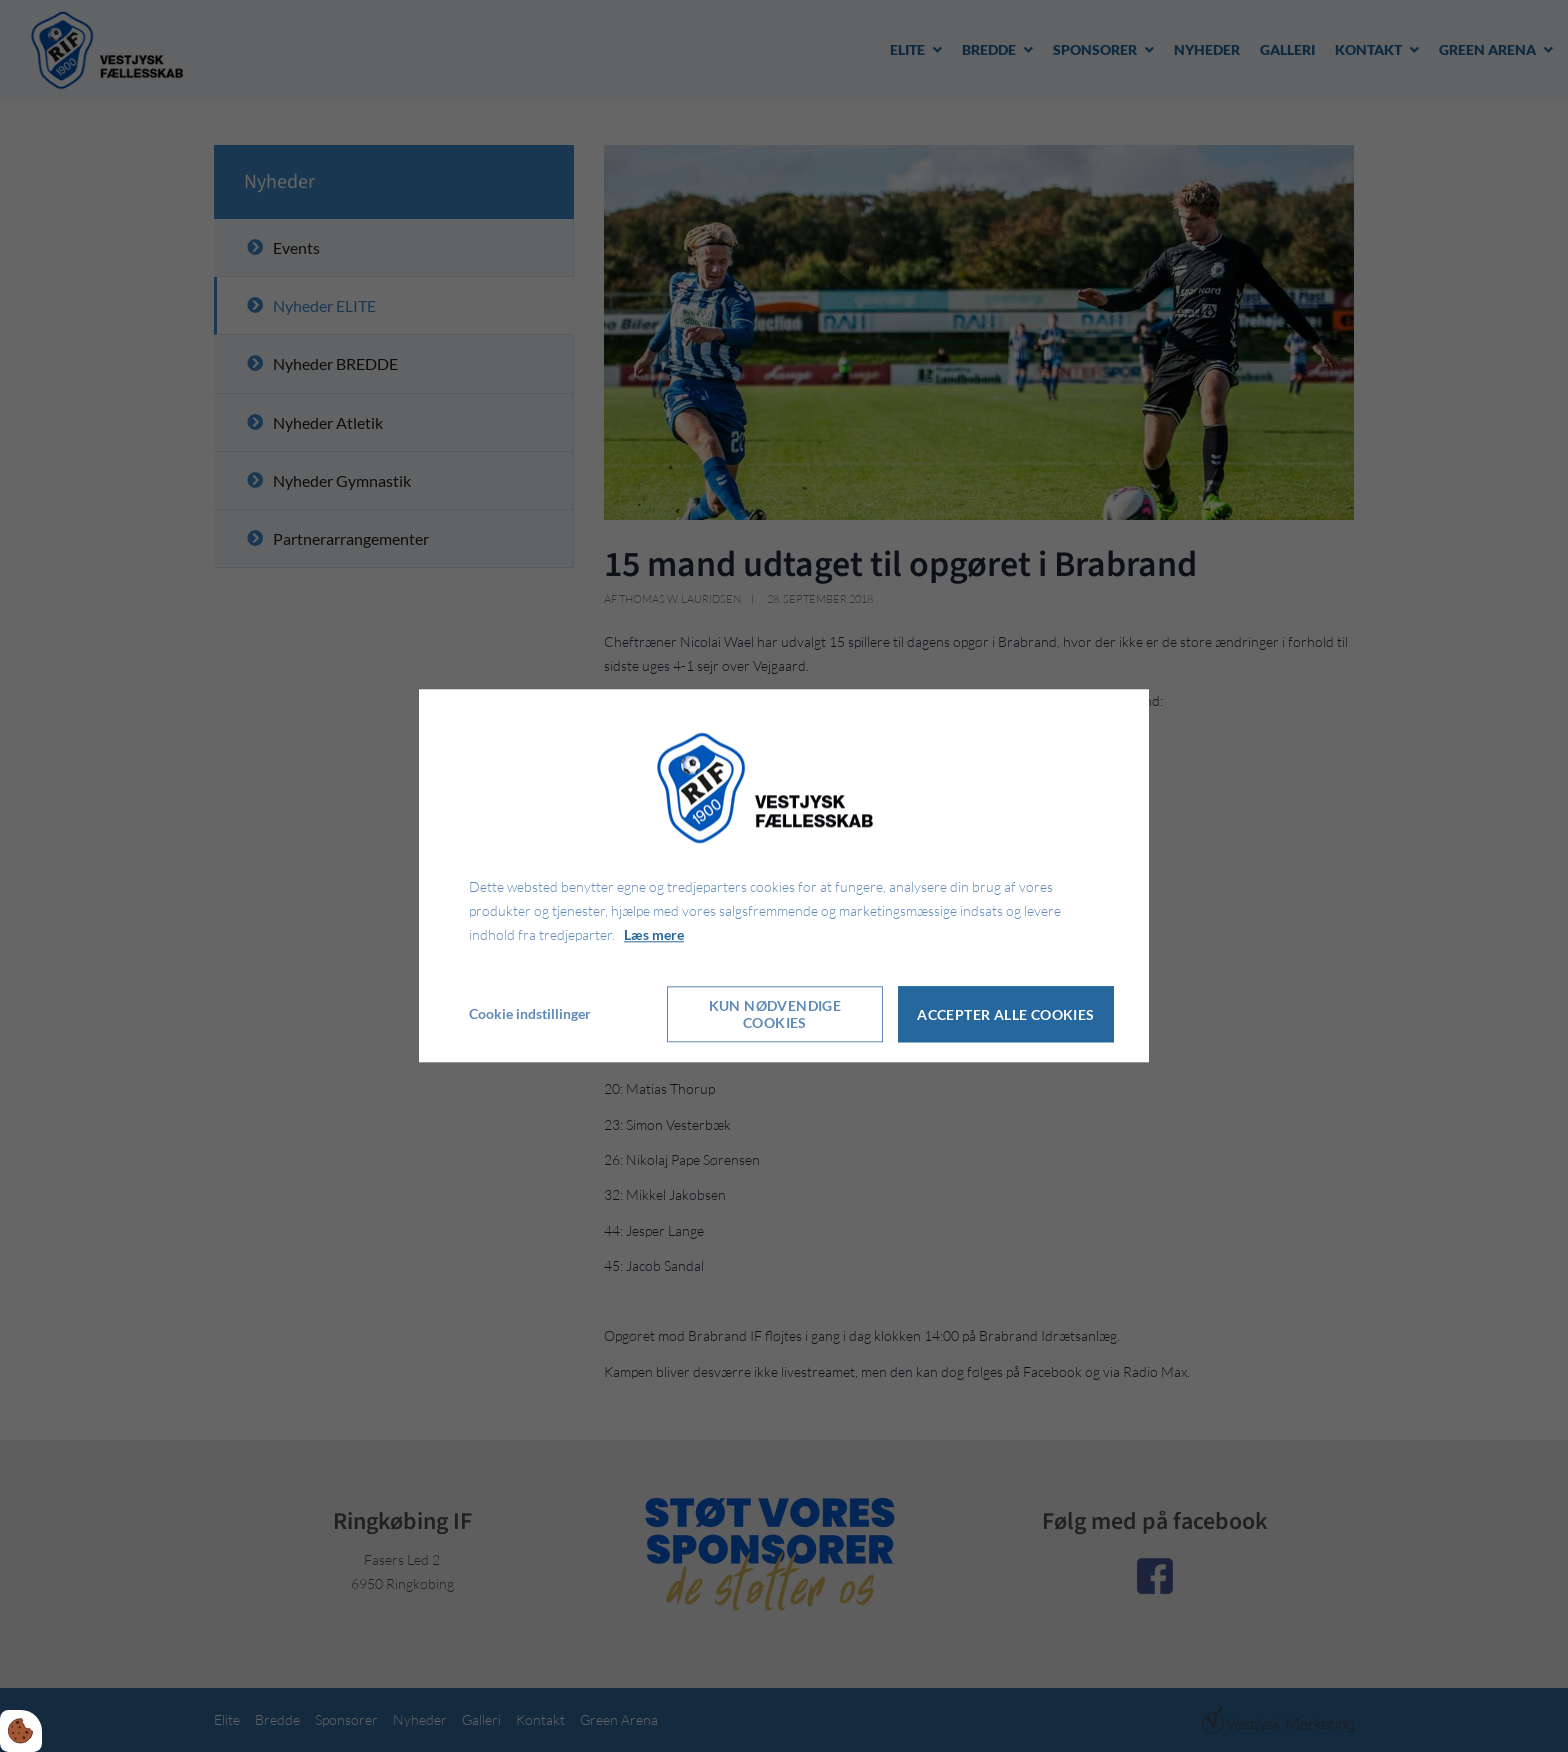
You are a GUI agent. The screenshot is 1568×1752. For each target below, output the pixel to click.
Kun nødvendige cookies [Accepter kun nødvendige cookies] (775, 1015)
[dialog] (784, 875)
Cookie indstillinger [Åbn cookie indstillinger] (530, 1014)
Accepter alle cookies (1005, 1014)
